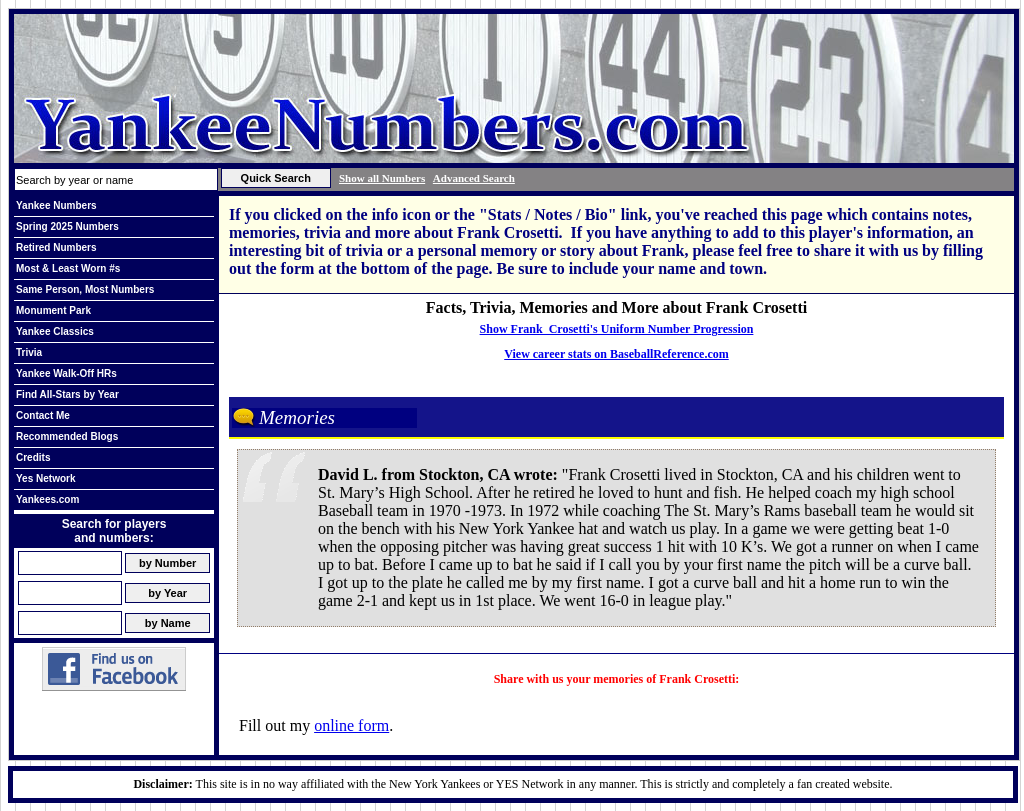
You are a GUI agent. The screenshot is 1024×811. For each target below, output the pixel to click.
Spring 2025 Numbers (67, 226)
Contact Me (43, 415)
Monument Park (53, 310)
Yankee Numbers (56, 205)
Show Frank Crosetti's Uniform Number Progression (617, 329)
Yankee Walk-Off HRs (66, 373)
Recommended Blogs (67, 436)
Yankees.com (47, 499)
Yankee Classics (55, 331)
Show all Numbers (382, 178)
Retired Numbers (56, 247)
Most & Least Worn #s (68, 268)
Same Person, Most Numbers (85, 289)
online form (351, 725)
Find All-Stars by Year (67, 394)
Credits (33, 457)
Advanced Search (474, 178)
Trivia (29, 352)
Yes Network (45, 478)
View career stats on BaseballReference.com (616, 354)
